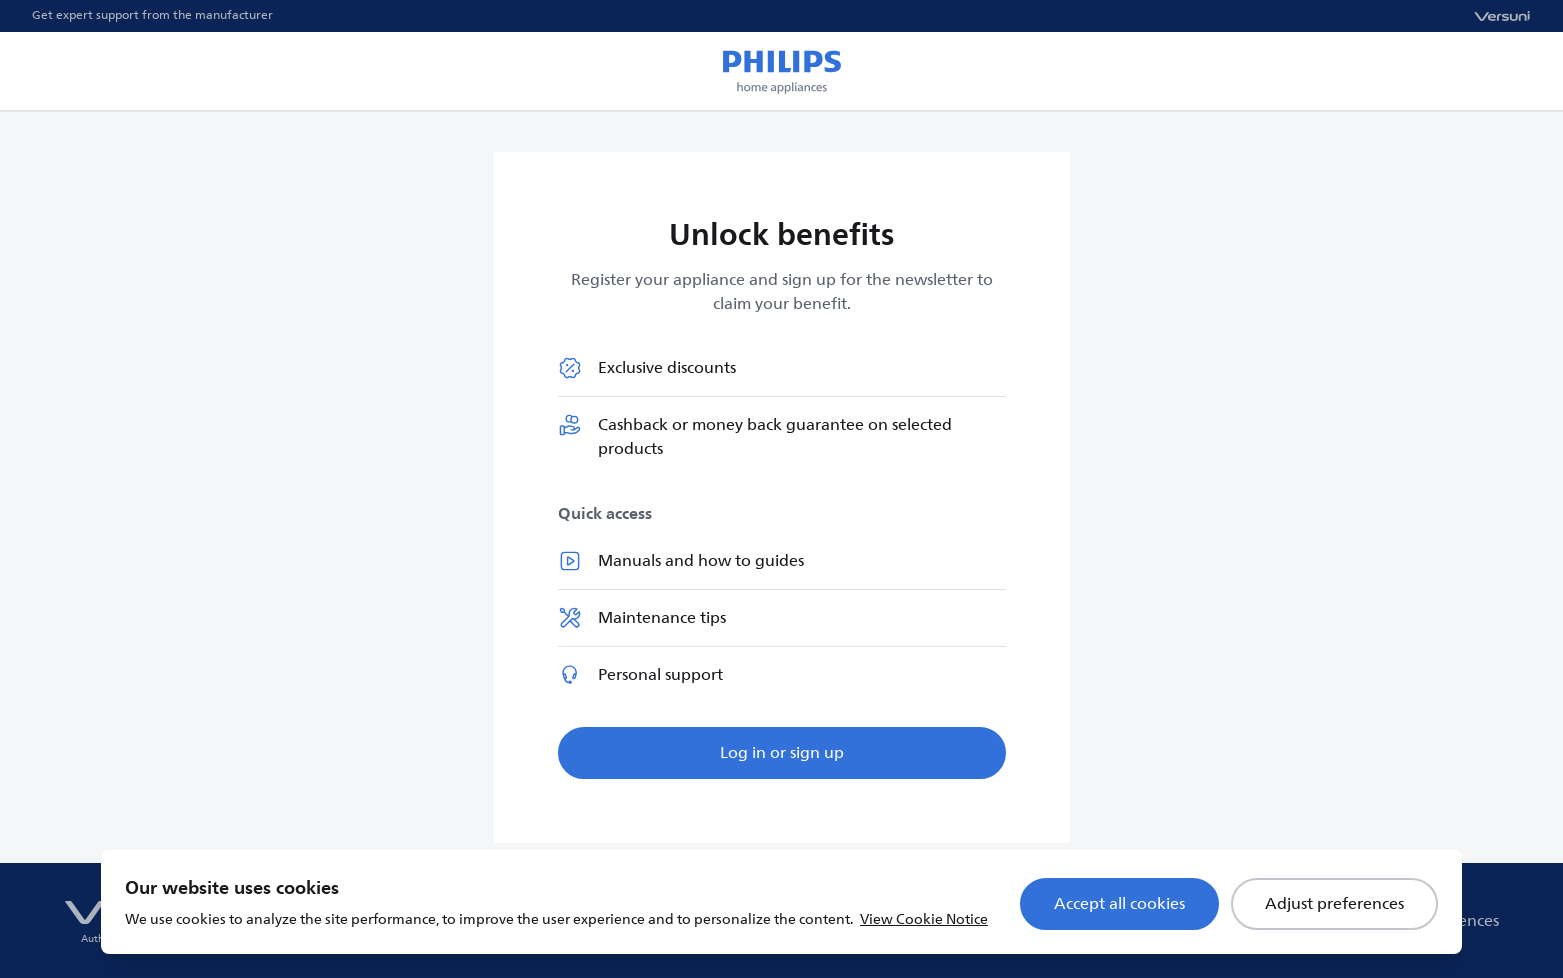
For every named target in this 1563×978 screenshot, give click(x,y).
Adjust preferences (1334, 904)
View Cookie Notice (924, 919)
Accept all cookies (1119, 904)
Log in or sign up (782, 753)
